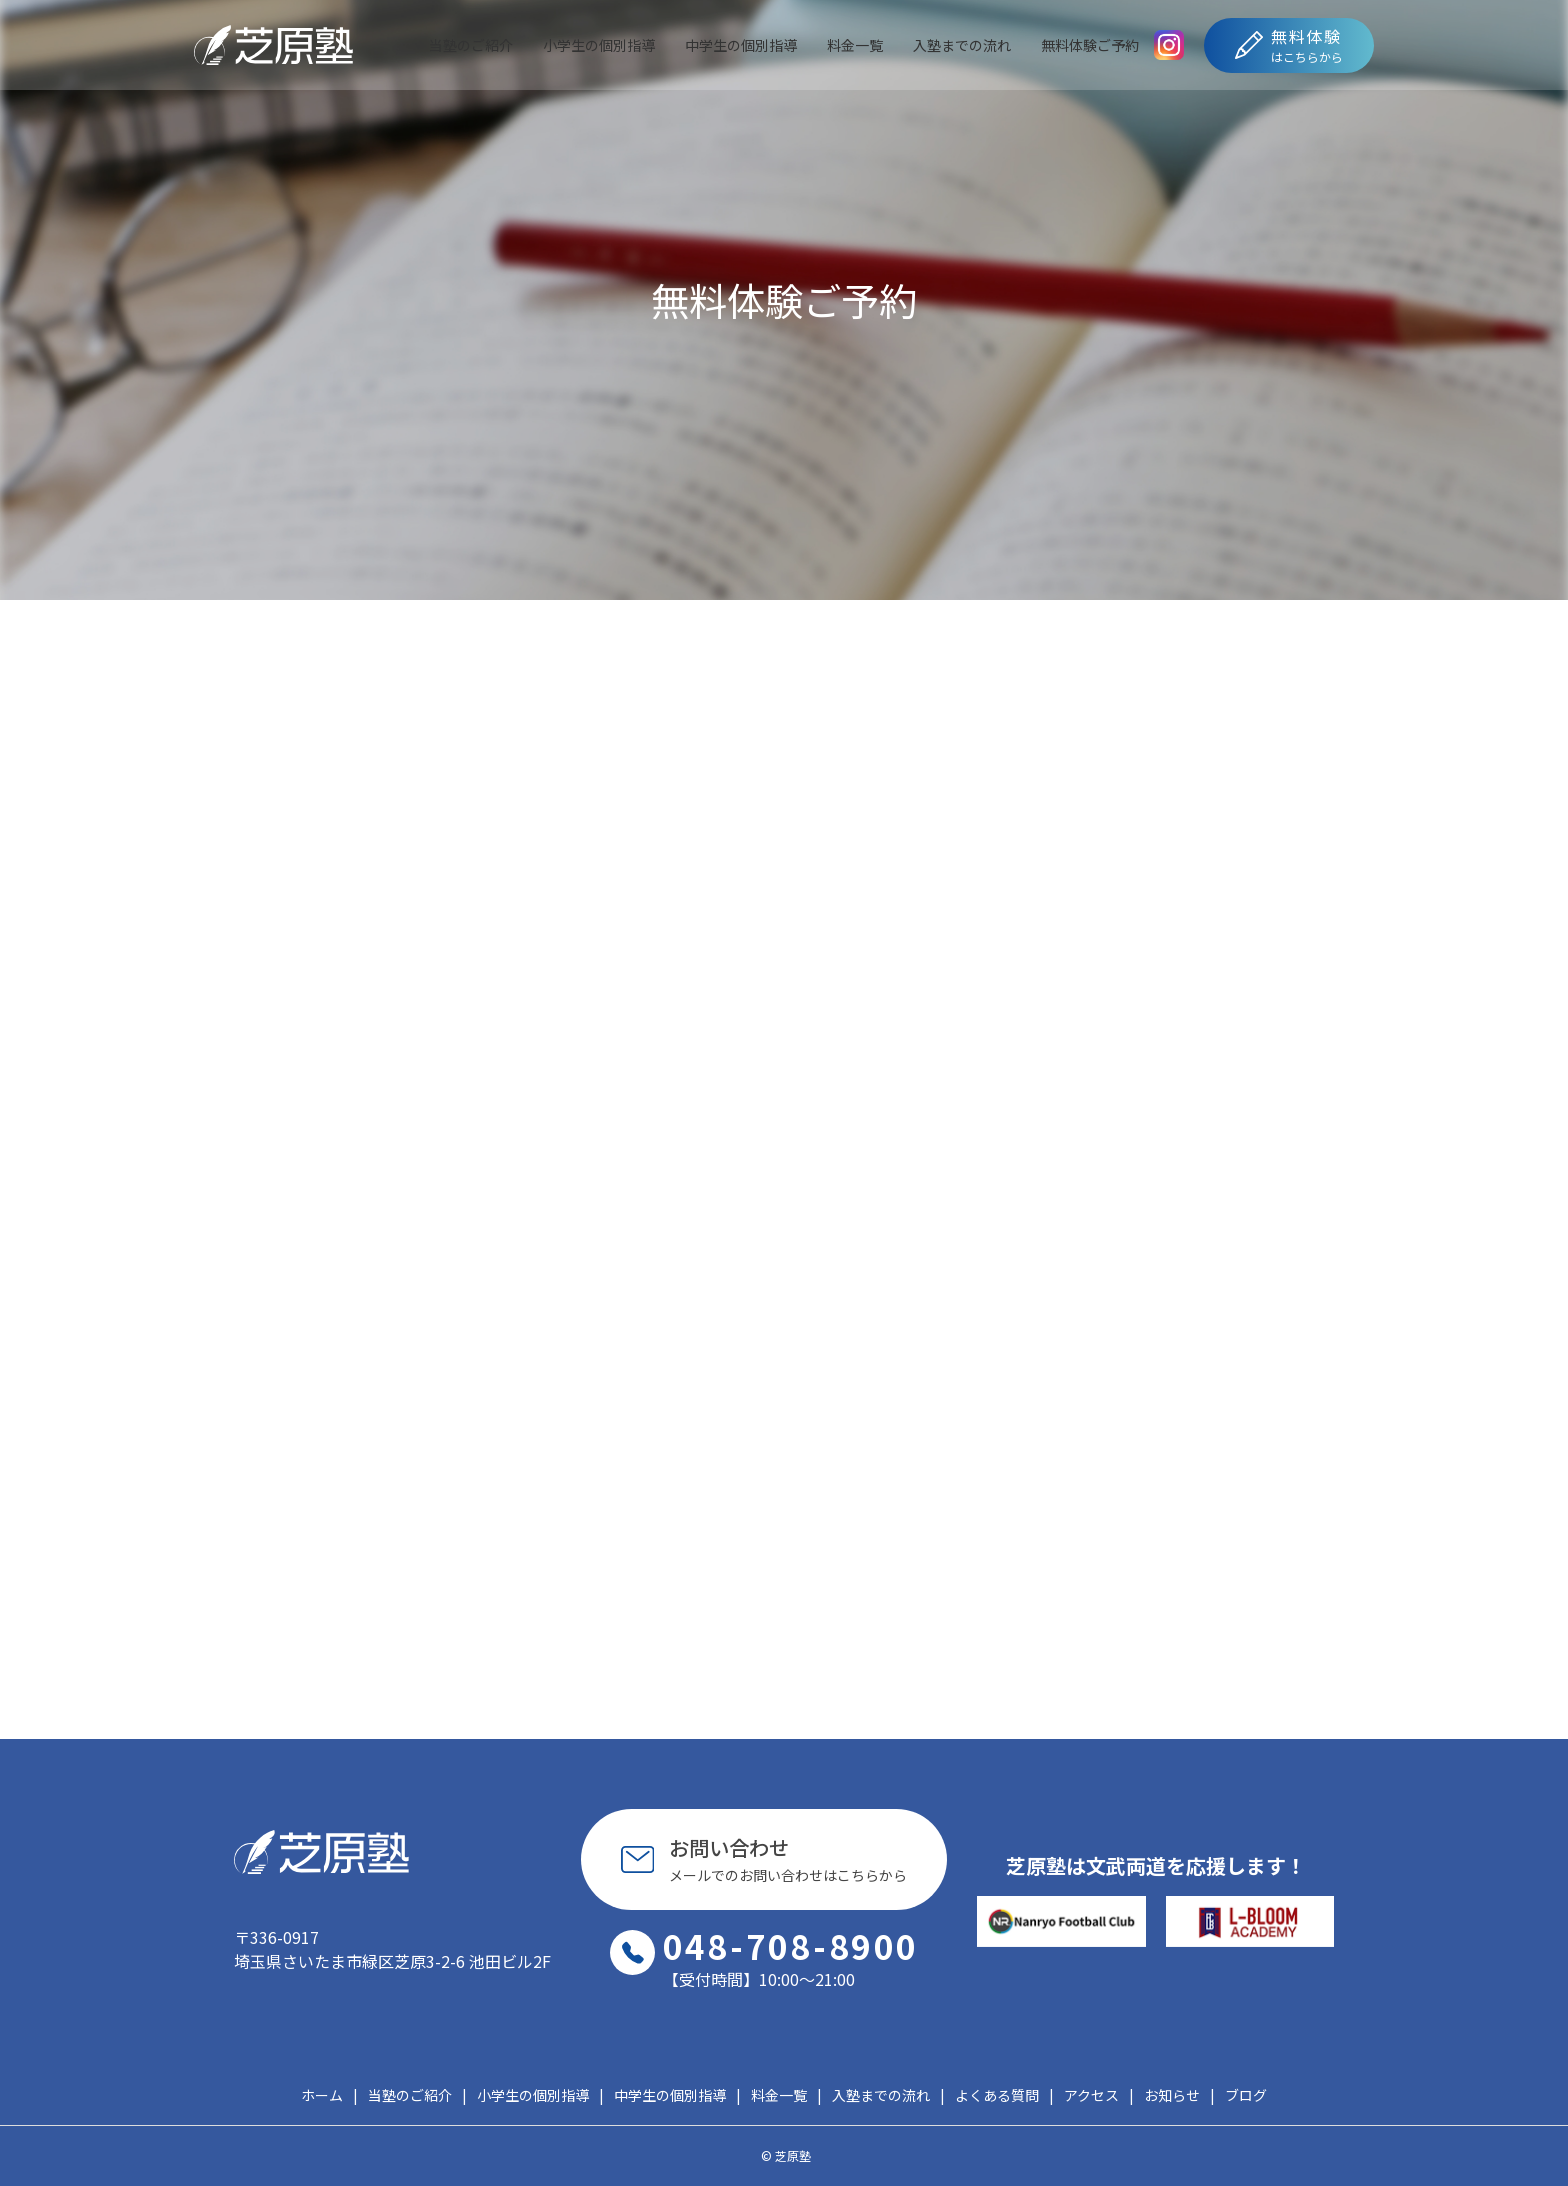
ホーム (322, 2095)
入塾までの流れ (962, 45)
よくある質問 (997, 2095)
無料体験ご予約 (1090, 45)
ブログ (1246, 2095)
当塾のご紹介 (471, 45)
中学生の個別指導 (741, 45)
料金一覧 (855, 45)
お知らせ (1172, 2095)
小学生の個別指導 (599, 45)
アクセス (1091, 2095)
